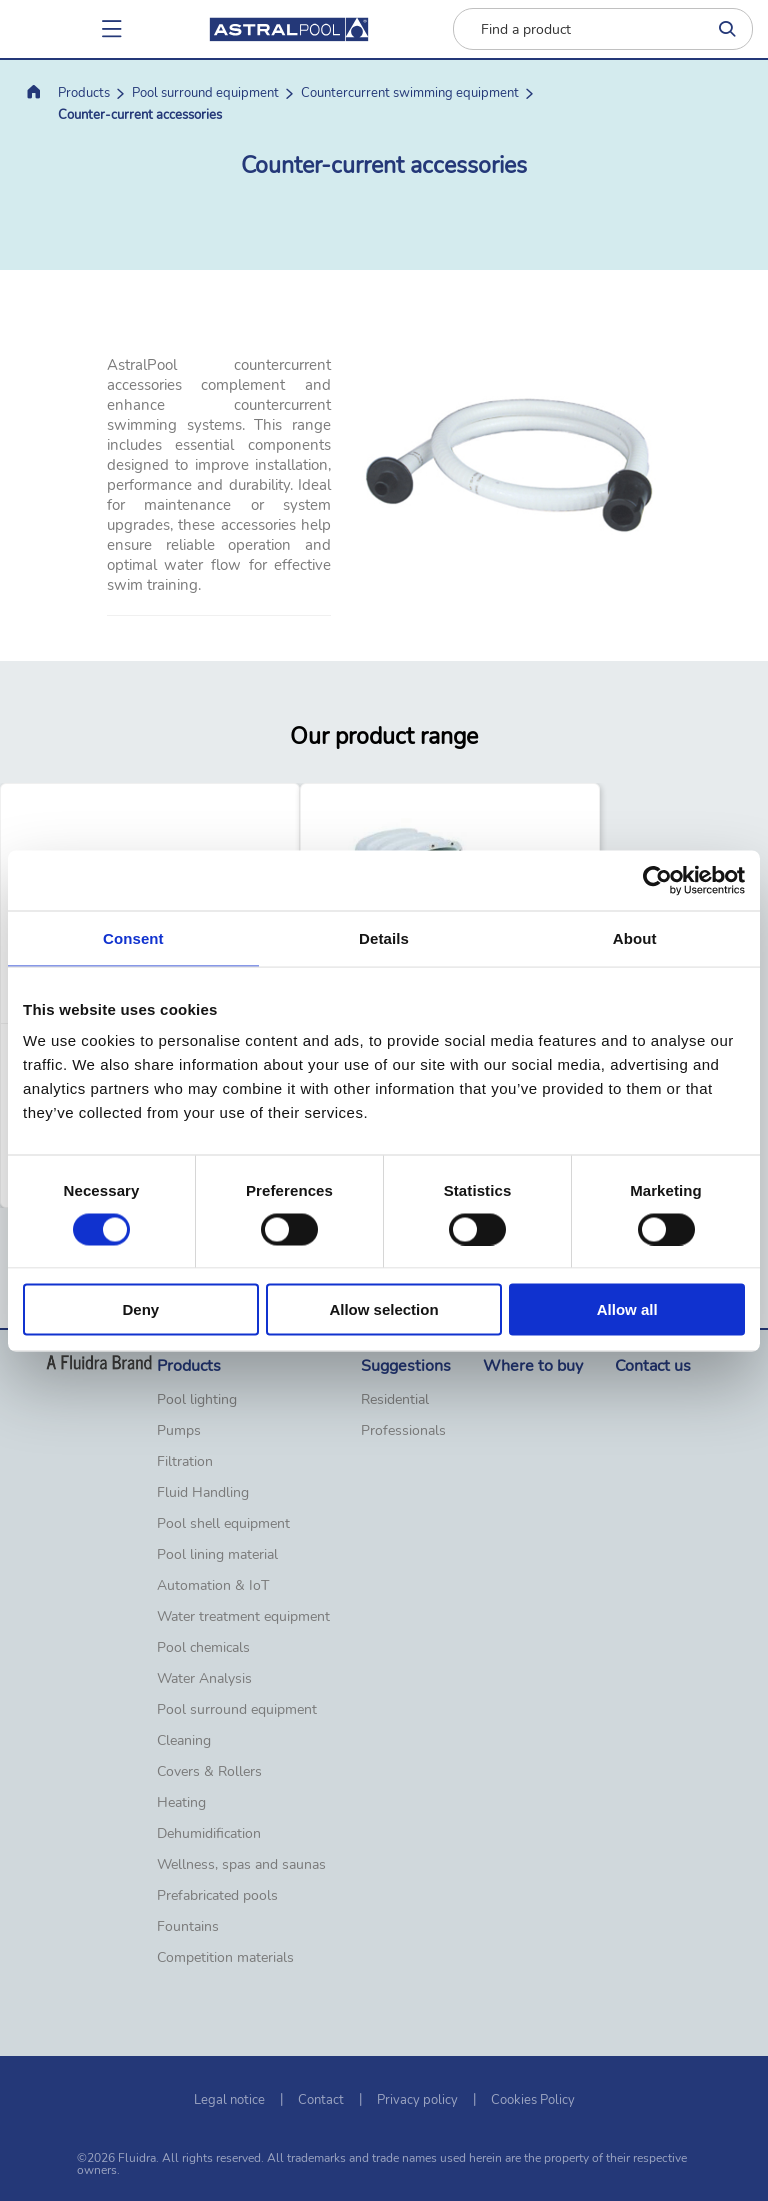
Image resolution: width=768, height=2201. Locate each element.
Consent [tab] (133, 937)
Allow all (627, 1309)
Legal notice (229, 2100)
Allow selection (383, 1309)
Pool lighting (197, 1400)
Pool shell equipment (223, 1524)
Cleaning (184, 1741)
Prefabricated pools (217, 1896)
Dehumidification (209, 1834)
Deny (140, 1309)
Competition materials (225, 1958)
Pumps (179, 1431)
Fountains (188, 1927)
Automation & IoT (213, 1586)
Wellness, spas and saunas (241, 1865)
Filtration (185, 1462)
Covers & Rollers (209, 1772)
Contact (321, 2100)
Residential (395, 1400)
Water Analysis (204, 1679)
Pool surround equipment (205, 93)
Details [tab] (384, 937)
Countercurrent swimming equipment (410, 93)
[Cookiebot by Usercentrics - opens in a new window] (657, 880)
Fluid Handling (203, 1493)
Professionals (403, 1431)
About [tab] (635, 937)
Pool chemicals (203, 1648)
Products (84, 93)
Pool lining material (217, 1555)
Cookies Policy (533, 2100)
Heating (181, 1803)
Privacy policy (417, 2100)
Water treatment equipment (243, 1617)
